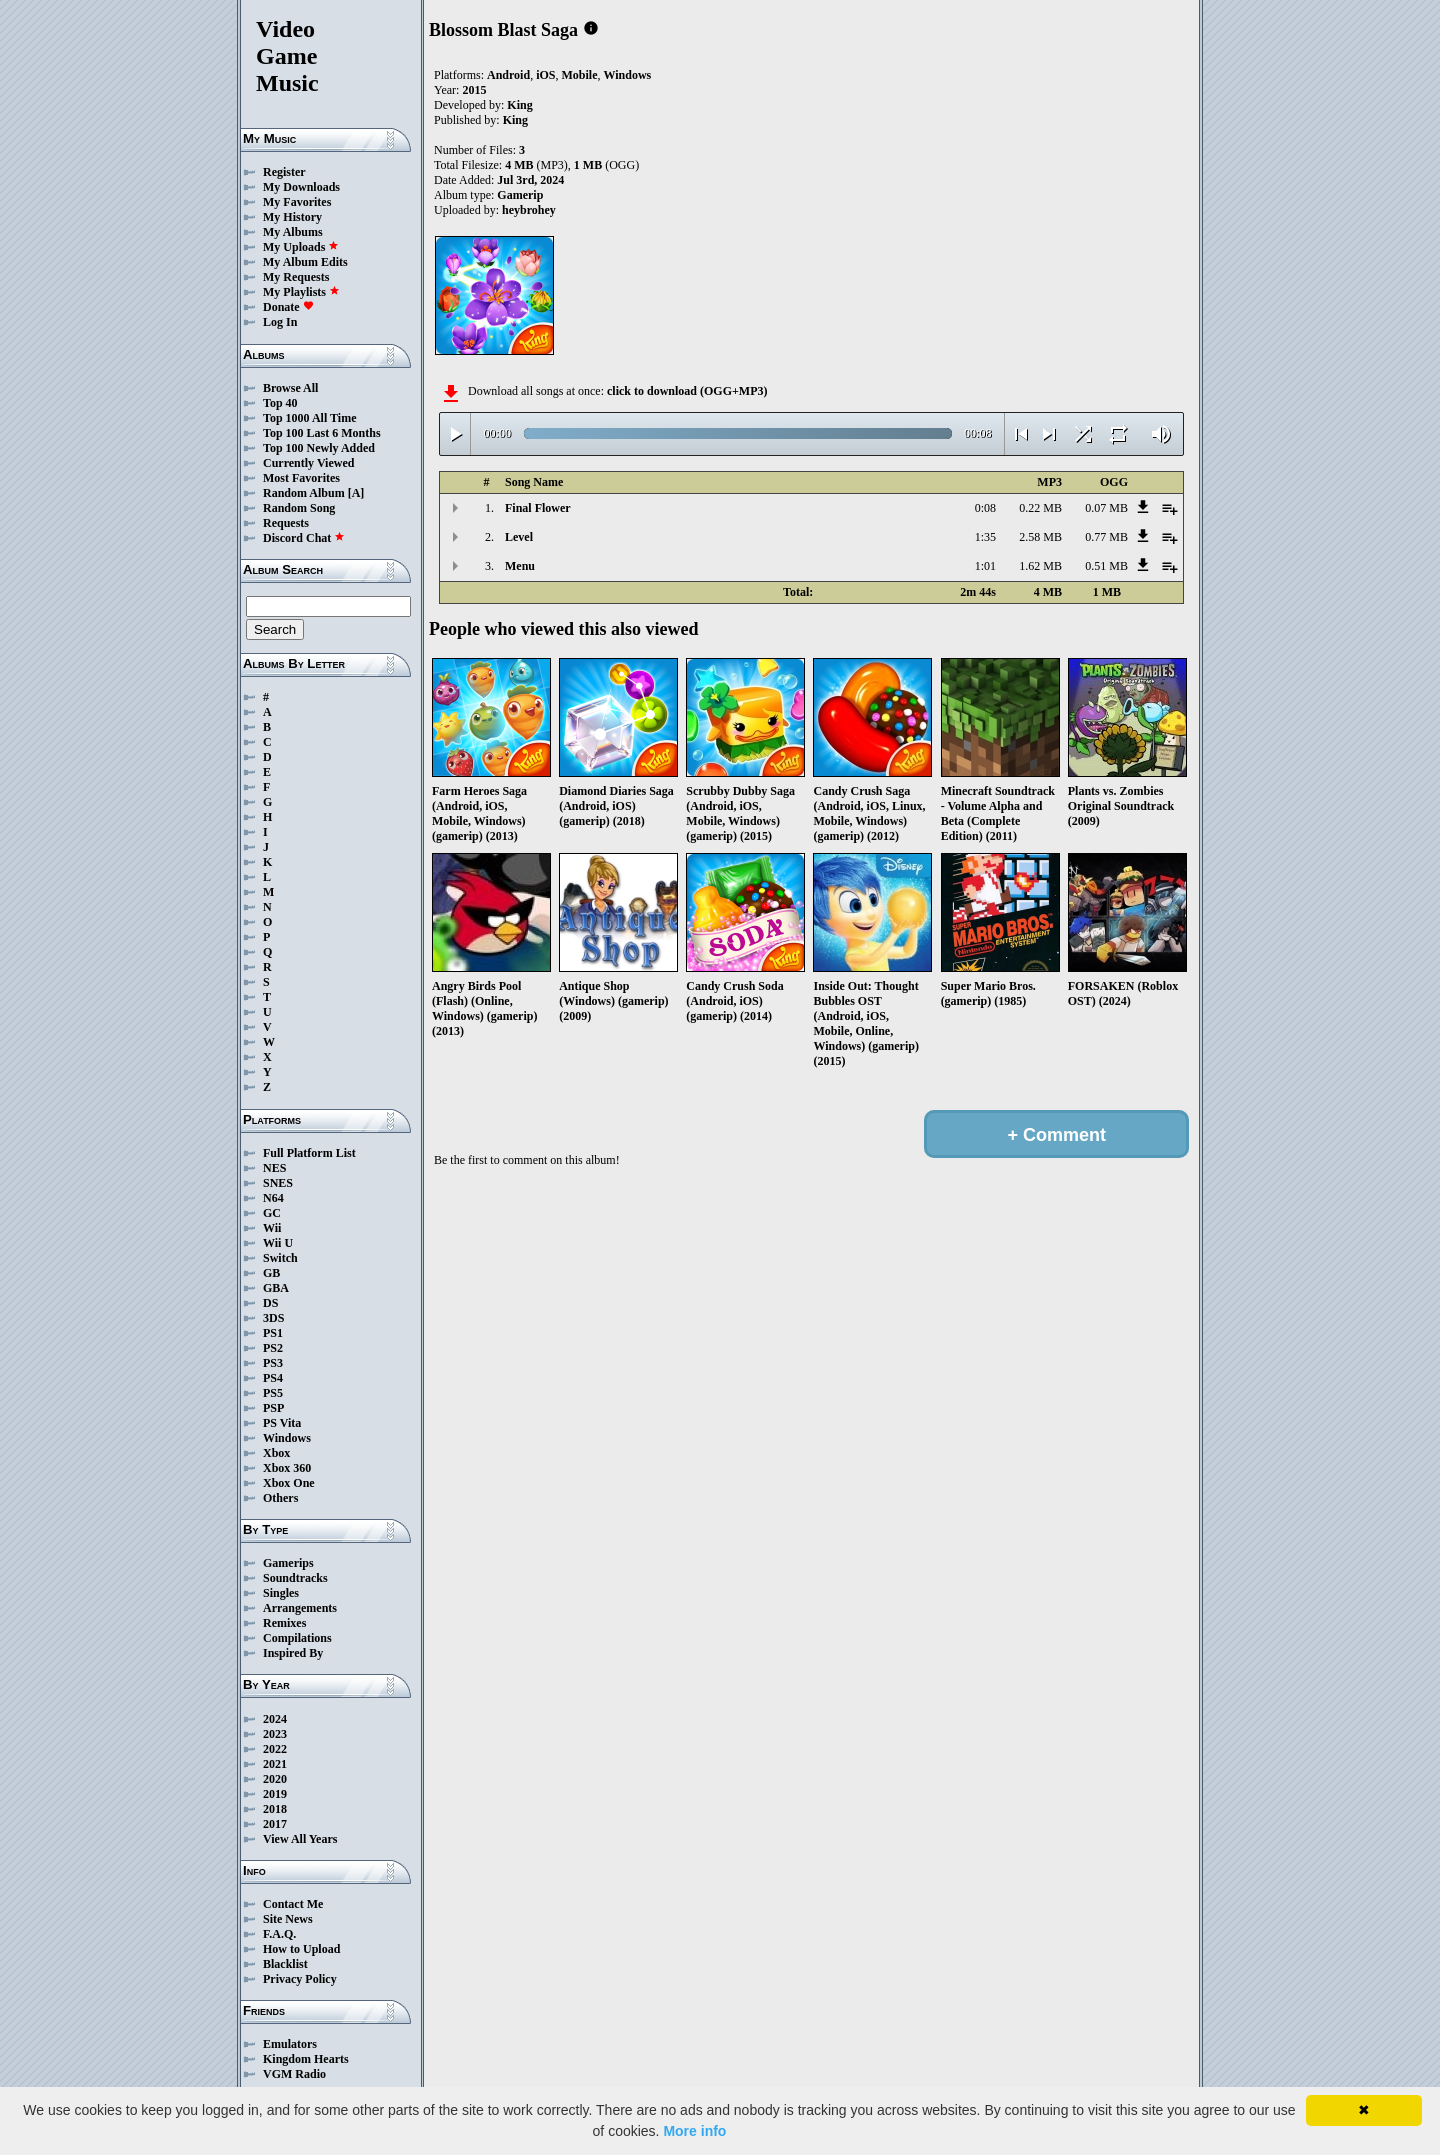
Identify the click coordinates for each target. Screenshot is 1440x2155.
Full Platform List (309, 1153)
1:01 (985, 566)
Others (280, 1498)
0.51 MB (1106, 566)
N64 (273, 1198)
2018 (275, 1809)
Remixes (284, 1623)
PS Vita (282, 1423)
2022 (275, 1749)
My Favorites (297, 202)
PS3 (273, 1363)
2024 (275, 1719)
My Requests (296, 277)
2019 (275, 1794)
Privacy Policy (300, 1979)
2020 (275, 1779)
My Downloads (301, 187)
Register (284, 172)
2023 (275, 1734)
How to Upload (301, 1949)
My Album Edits (305, 262)
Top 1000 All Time (309, 418)
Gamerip (520, 195)
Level (519, 537)
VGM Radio (294, 2074)
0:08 (985, 508)
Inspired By (293, 1653)
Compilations (297, 1638)
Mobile (579, 75)
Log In (280, 322)
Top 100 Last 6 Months (322, 433)
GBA (276, 1288)
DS (270, 1303)
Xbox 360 (287, 1468)
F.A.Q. (279, 1934)
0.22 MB (1040, 508)
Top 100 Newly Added (319, 448)
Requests (286, 523)
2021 (275, 1764)
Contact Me (293, 1904)
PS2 (273, 1348)
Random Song (299, 508)
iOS (545, 75)
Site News (288, 1919)
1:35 (985, 537)
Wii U (278, 1243)
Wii (272, 1228)
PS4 (273, 1378)
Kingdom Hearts (306, 2059)
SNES (278, 1183)
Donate (288, 307)
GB (271, 1273)
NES (274, 1168)
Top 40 (280, 403)
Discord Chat (304, 538)
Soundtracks (295, 1578)
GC (272, 1213)
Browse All (290, 388)
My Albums (293, 232)
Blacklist (285, 1964)
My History (292, 217)
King (519, 105)
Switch (280, 1258)
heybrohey (529, 210)
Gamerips (288, 1563)
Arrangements (300, 1608)
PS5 (273, 1393)
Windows (287, 1438)
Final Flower (538, 508)
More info (694, 2131)
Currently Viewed (308, 463)
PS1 (273, 1333)
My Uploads (301, 247)
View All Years (300, 1839)
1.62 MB (1040, 566)
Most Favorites (301, 478)
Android (508, 75)
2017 (275, 1824)
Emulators (290, 2044)
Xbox (276, 1453)
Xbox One (289, 1483)
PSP (273, 1408)
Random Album (304, 493)
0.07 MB (1106, 508)
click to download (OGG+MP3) (687, 391)
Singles (281, 1593)
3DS (273, 1318)
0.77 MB (1106, 537)
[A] (356, 493)
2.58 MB (1040, 537)
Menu (520, 566)
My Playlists (301, 292)
